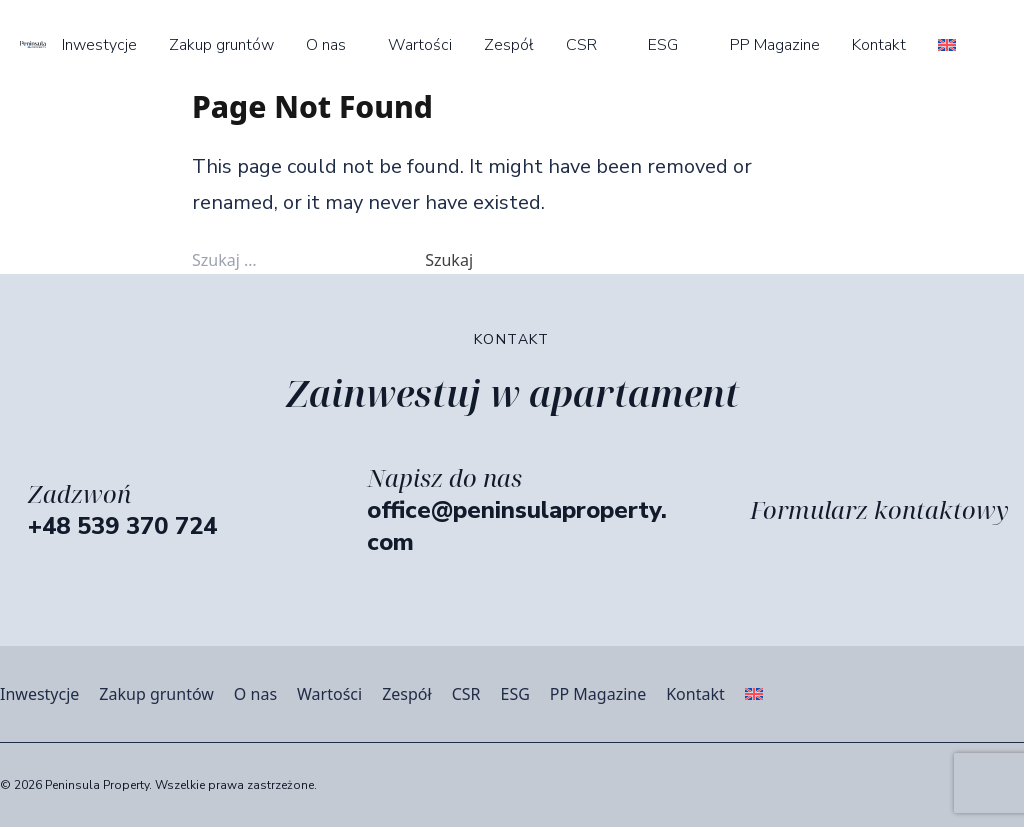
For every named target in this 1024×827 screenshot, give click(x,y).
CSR (581, 45)
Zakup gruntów (221, 45)
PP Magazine (775, 45)
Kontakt (879, 45)
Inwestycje (99, 45)
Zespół (509, 45)
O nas (326, 45)
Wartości (420, 45)
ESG (663, 45)
